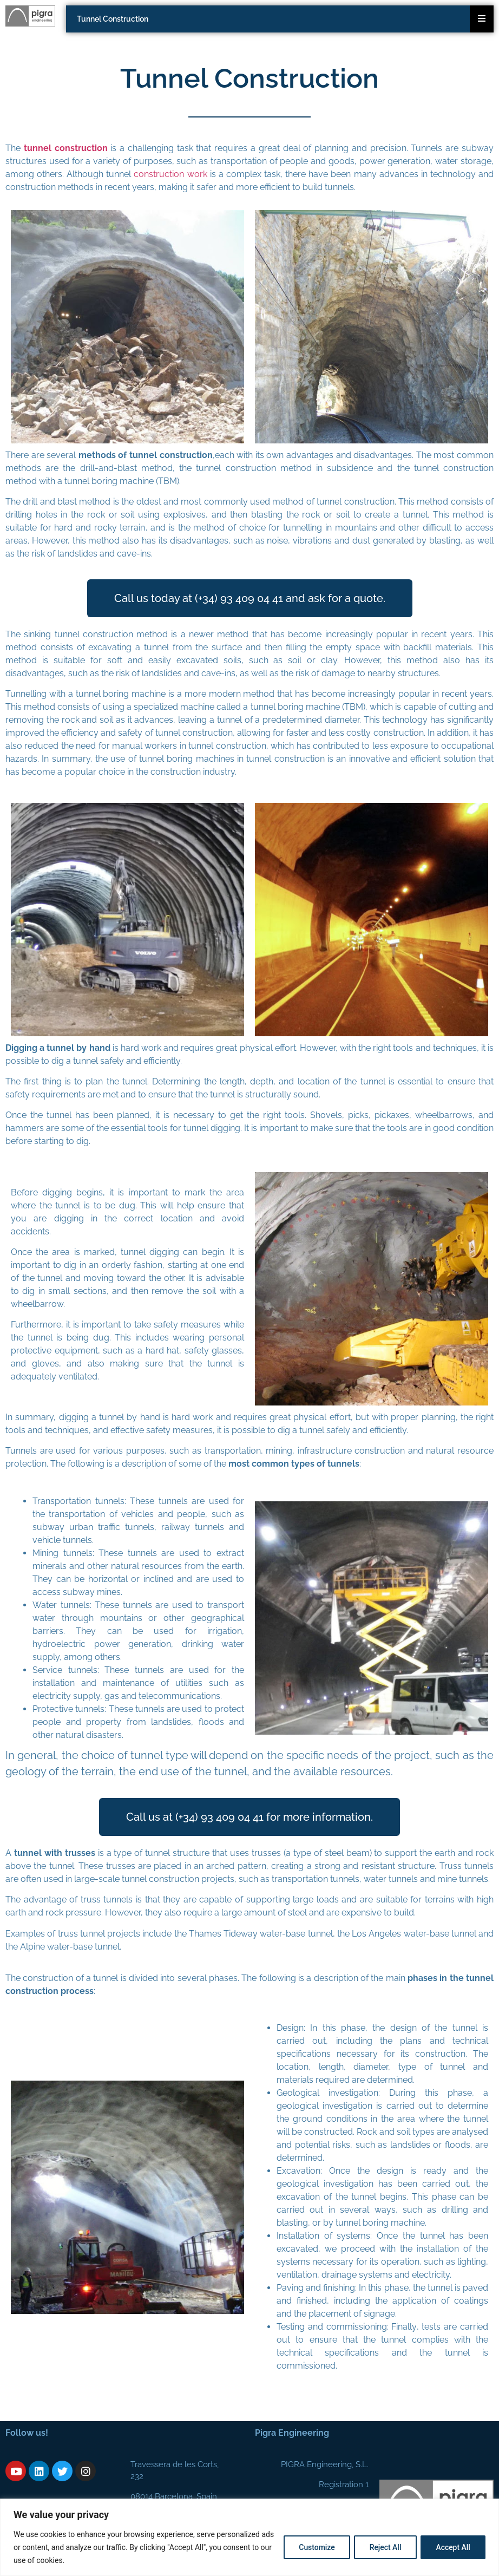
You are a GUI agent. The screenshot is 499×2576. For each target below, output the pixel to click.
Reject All (383, 2547)
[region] (249, 2537)
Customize (314, 2547)
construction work (170, 174)
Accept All (452, 2547)
